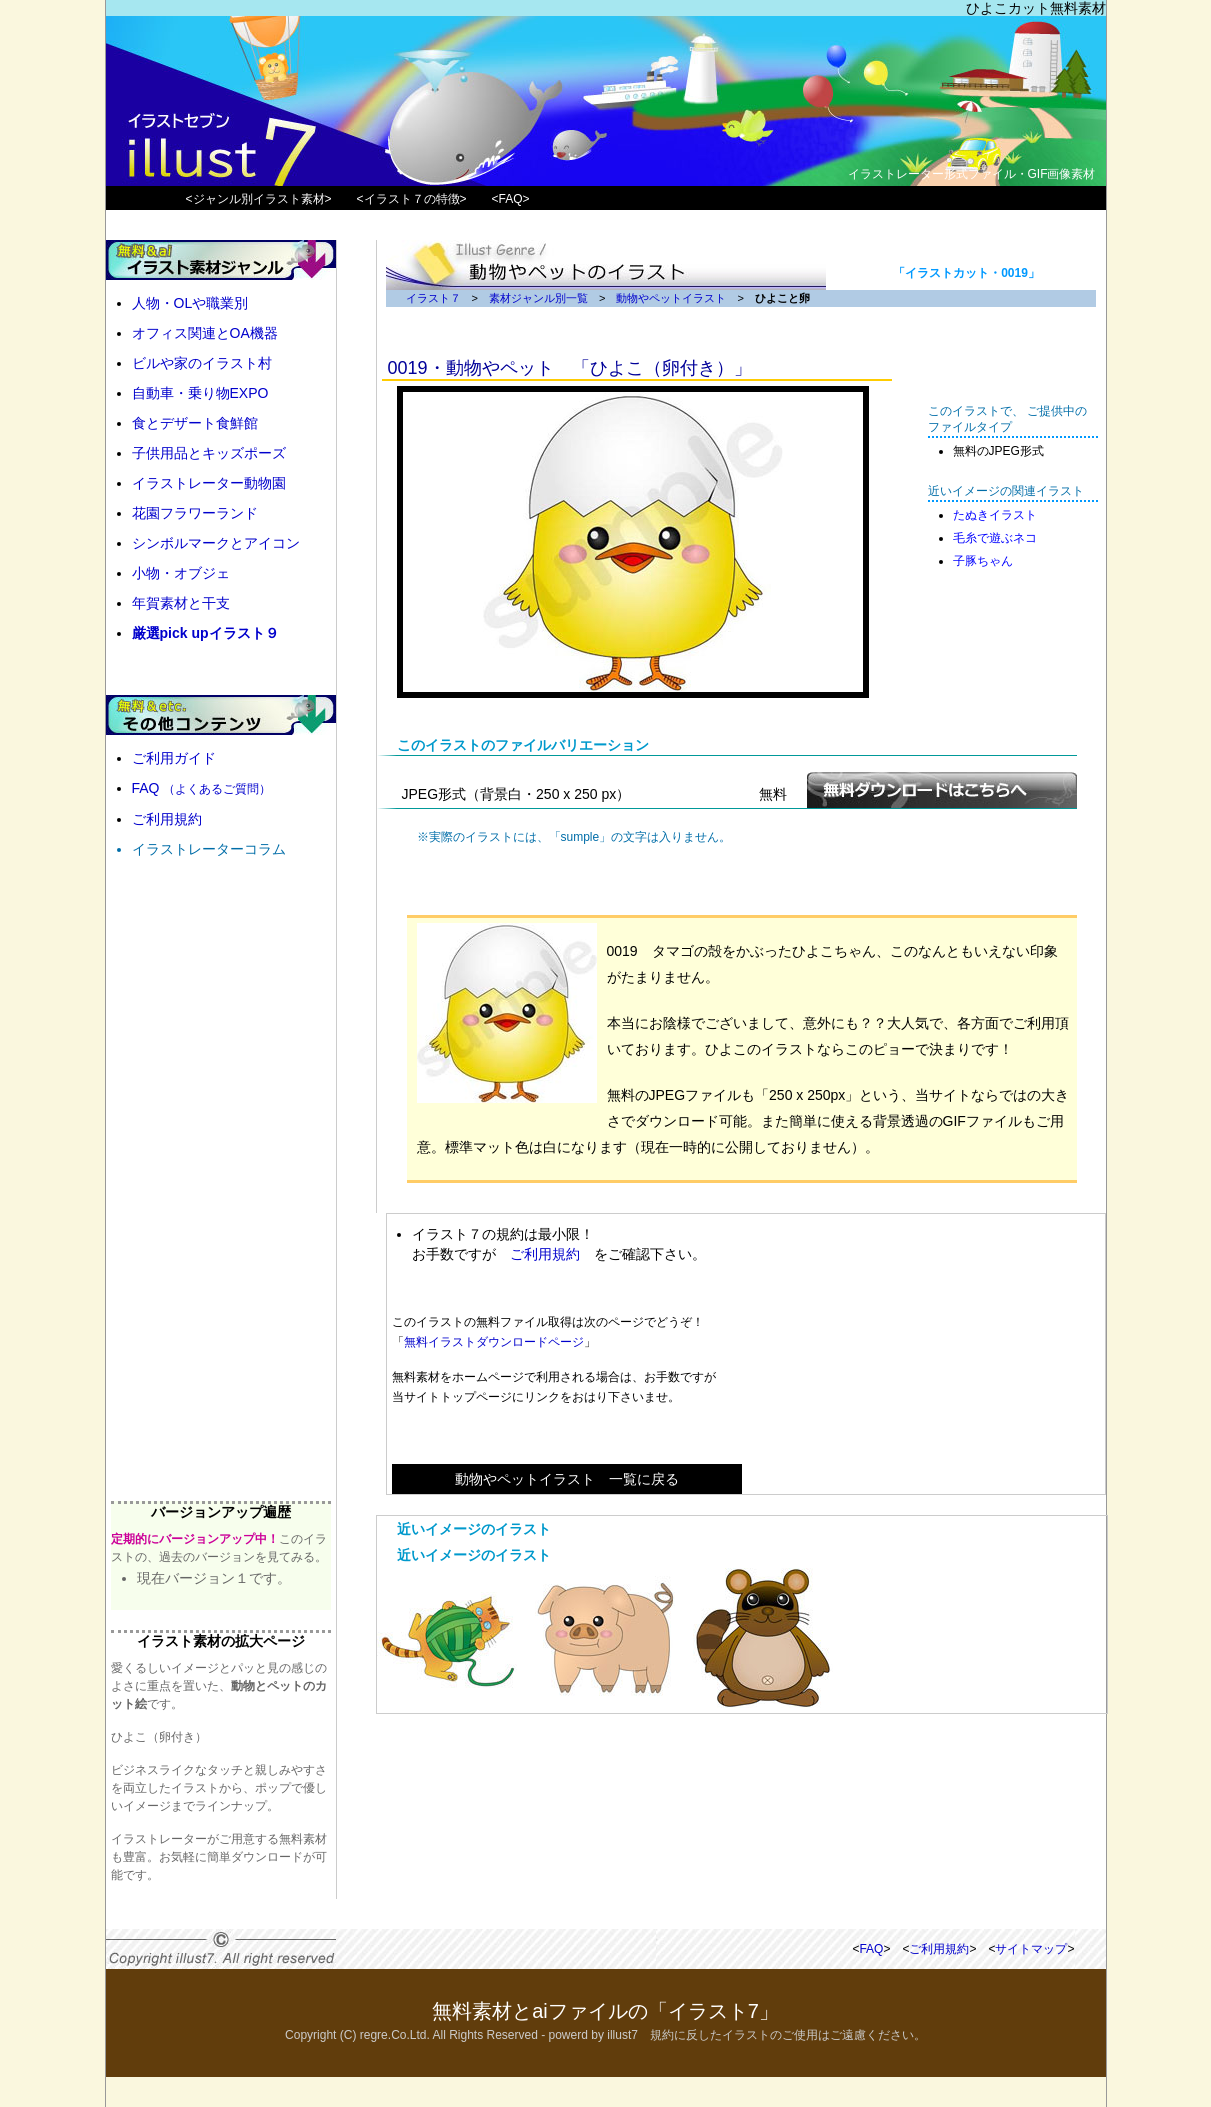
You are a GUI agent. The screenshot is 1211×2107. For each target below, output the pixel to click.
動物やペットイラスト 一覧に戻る (567, 1479)
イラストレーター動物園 (209, 483)
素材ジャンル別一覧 (538, 298)
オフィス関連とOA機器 (205, 333)
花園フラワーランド (195, 513)
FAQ (201, 788)
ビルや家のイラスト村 (202, 363)
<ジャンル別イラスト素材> (259, 199)
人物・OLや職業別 (190, 303)
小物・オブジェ (181, 573)
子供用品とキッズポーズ (209, 453)
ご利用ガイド (174, 758)
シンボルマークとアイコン (216, 543)
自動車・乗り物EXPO (200, 393)
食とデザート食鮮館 (195, 423)
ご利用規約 (545, 1254)
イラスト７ (433, 298)
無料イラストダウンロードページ (494, 1342)
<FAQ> (511, 199)
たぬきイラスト (995, 515)
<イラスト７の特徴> (412, 199)
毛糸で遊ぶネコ (995, 538)
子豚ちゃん (983, 561)
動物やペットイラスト (671, 298)
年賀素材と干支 (181, 603)
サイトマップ (1031, 1949)
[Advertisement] (917, 1354)
